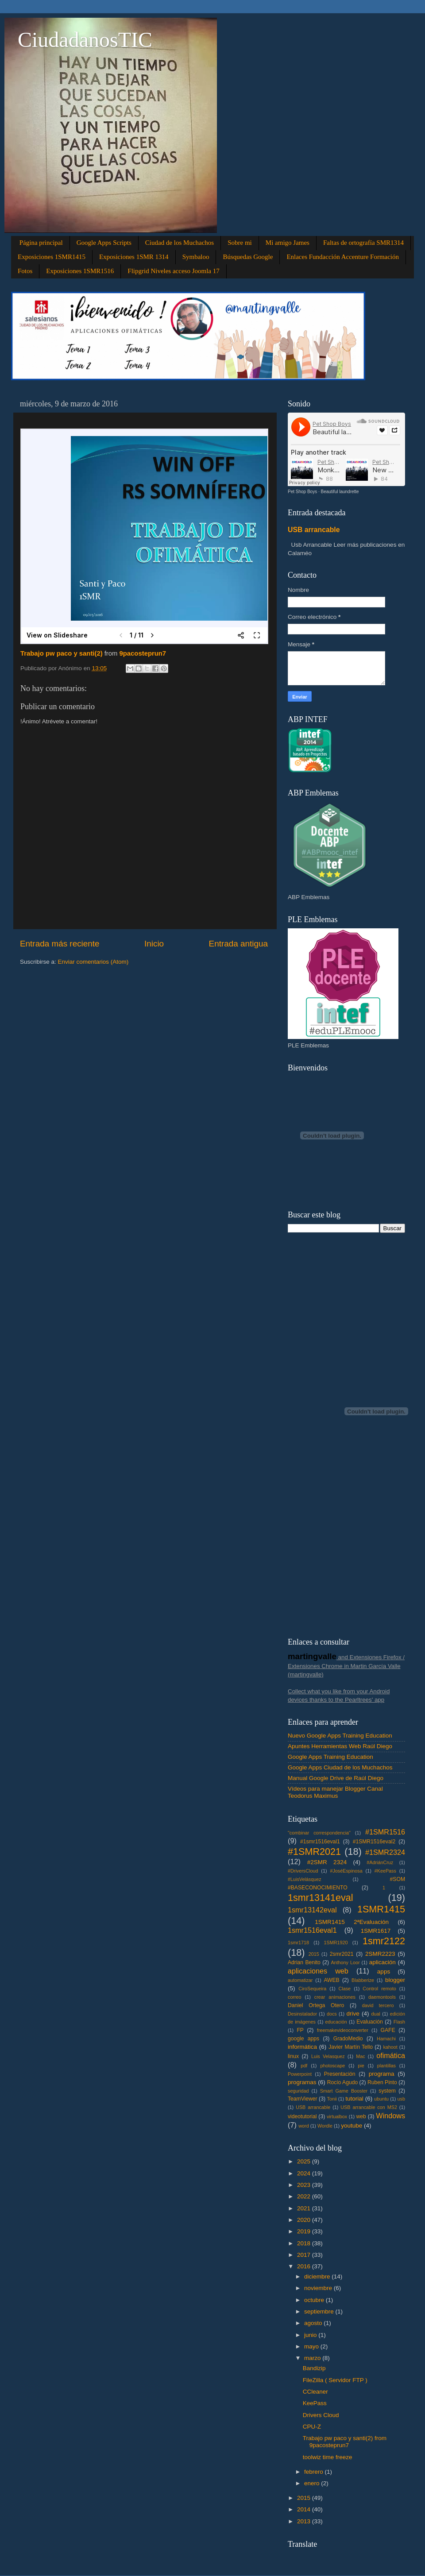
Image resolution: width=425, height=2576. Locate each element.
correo (294, 1997)
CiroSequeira (312, 1988)
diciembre (318, 2276)
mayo (312, 2346)
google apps (303, 2038)
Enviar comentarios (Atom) (93, 961)
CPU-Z (312, 2426)
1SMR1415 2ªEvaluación (352, 1922)
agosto (314, 2323)
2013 (304, 2521)
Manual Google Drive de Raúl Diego (335, 1778)
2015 (314, 1954)
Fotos (25, 270)
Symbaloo (195, 256)
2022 (304, 2196)
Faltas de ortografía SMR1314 (363, 242)
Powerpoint (300, 2074)
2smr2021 (342, 1954)
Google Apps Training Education (330, 1756)
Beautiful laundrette (340, 491)
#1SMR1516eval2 (374, 1841)
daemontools (382, 1997)
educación (336, 2021)
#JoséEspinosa (346, 1870)
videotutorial (302, 2116)
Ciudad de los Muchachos (179, 242)
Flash (399, 2021)
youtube (351, 2125)
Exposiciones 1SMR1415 (51, 256)
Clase (345, 1988)
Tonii (331, 2098)
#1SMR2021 (314, 1851)
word (303, 2125)
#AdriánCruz (380, 1862)
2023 (304, 2185)
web (361, 2116)
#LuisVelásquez (304, 1879)
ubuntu (381, 2098)
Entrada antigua (238, 943)
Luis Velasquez (328, 2056)
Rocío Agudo (342, 2082)
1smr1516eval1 (312, 1930)
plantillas (386, 2065)
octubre (315, 2300)
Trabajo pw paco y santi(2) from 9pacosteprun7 (344, 2442)
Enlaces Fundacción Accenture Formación (342, 256)
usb (401, 2098)
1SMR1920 (336, 1942)
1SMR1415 (381, 1909)
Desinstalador (302, 2013)
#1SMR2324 (385, 1852)
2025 (304, 2161)
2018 (304, 2243)
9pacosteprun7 (143, 653)
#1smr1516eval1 (320, 1841)
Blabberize (363, 1980)
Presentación (339, 2074)
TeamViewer (302, 2099)
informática (302, 2046)
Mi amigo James (287, 242)
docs (332, 2013)
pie (361, 2065)
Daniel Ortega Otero (316, 2005)
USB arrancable (314, 529)
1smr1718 (298, 1942)
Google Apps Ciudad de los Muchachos (340, 1767)
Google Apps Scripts (104, 242)
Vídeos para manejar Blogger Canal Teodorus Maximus (335, 1792)
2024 (304, 2173)
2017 (304, 2255)
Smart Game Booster (343, 2090)
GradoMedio (348, 2038)
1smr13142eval (312, 1910)
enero (312, 2483)
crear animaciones (334, 1997)
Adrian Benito (304, 1962)
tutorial (354, 2098)
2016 (304, 2266)
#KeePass (385, 1870)
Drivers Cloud (321, 2415)
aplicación (382, 1962)
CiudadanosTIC (85, 39)
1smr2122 (384, 1940)
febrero (314, 2471)
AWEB (331, 1980)
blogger (395, 1980)
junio (311, 2335)
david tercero (378, 2005)
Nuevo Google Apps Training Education (340, 1735)
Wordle (324, 2125)
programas (302, 2082)
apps (383, 1971)
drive (353, 2013)
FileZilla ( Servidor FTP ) (335, 2380)
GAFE (388, 2030)
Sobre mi (240, 242)
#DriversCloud (303, 1870)
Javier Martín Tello (350, 2047)
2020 (304, 2220)
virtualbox (337, 2116)
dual (375, 2013)
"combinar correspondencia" (319, 1832)
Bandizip (314, 2368)
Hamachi (386, 2038)
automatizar (300, 1980)
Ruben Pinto (382, 2082)
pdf (304, 2065)
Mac (360, 2056)
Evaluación (369, 2022)
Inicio (154, 943)
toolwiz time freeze (327, 2457)
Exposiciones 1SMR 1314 (134, 256)
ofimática (390, 2055)
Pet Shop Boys (302, 491)
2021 (304, 2208)
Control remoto (379, 1988)
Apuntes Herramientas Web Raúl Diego (340, 1746)
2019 (304, 2231)
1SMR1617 (376, 1930)
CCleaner (315, 2391)
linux (293, 2056)
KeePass (315, 2403)
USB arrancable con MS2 (368, 2107)
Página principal (41, 242)
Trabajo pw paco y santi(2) (61, 653)
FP (300, 2030)
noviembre (319, 2288)
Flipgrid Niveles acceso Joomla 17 (173, 270)
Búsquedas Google (248, 256)
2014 (304, 2509)
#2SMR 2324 (327, 1862)
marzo (313, 2358)
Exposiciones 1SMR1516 (80, 270)
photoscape (332, 2065)
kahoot (390, 2047)
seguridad (298, 2090)
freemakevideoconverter (342, 2030)
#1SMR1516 (385, 1832)
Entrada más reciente (60, 943)
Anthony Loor (345, 1962)
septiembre (320, 2311)
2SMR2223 (380, 1953)
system (387, 2091)
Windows (390, 2116)
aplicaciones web (318, 1971)
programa (381, 2073)
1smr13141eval (320, 1897)
